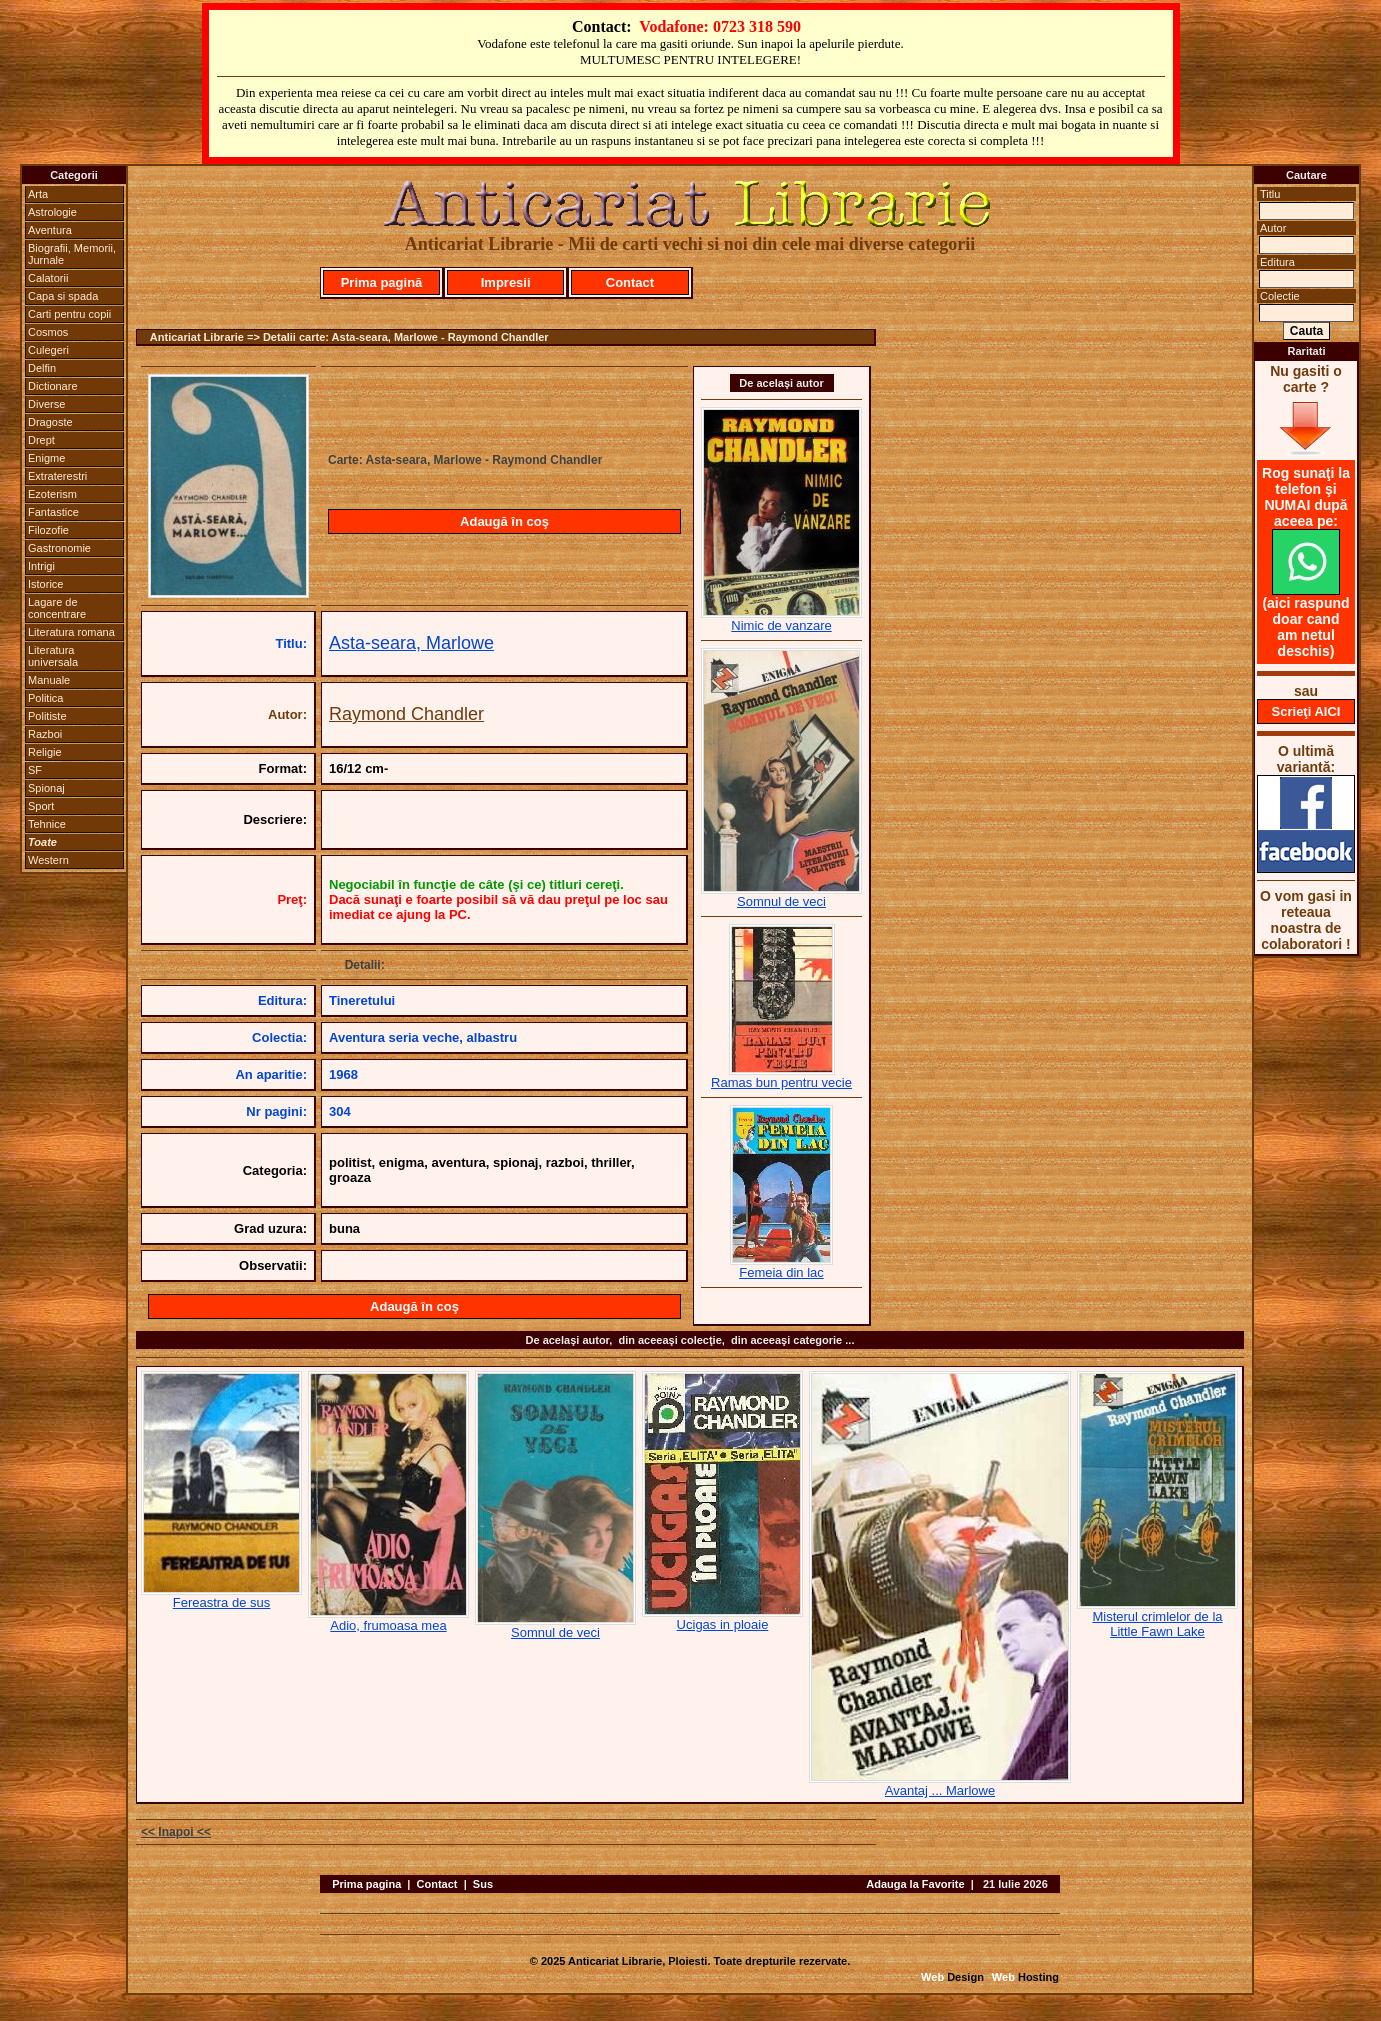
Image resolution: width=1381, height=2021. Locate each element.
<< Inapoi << (176, 1832)
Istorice (45, 584)
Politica (45, 698)
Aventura (50, 230)
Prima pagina (366, 1884)
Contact (630, 282)
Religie (45, 752)
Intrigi (41, 566)
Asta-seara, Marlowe (411, 643)
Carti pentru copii (69, 314)
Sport (41, 806)
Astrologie (52, 212)
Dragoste (50, 422)
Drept (41, 440)
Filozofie (48, 530)
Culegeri (48, 350)
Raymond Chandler (406, 714)
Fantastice (53, 512)
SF (35, 770)
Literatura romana (71, 632)
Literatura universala (53, 656)
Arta (38, 194)
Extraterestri (57, 476)
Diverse (46, 404)
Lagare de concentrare (57, 608)
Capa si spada (63, 296)
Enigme (46, 458)
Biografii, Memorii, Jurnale (72, 254)
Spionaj (46, 788)
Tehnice (47, 824)
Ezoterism (52, 494)
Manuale (49, 680)
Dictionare (53, 386)
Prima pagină (382, 282)
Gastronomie (59, 548)
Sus (483, 1884)
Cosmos (48, 332)
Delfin (42, 368)
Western (48, 860)
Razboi (45, 734)
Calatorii (48, 278)
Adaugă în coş (504, 521)
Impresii (506, 282)
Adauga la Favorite (915, 1884)
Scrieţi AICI (1306, 711)
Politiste (47, 716)
